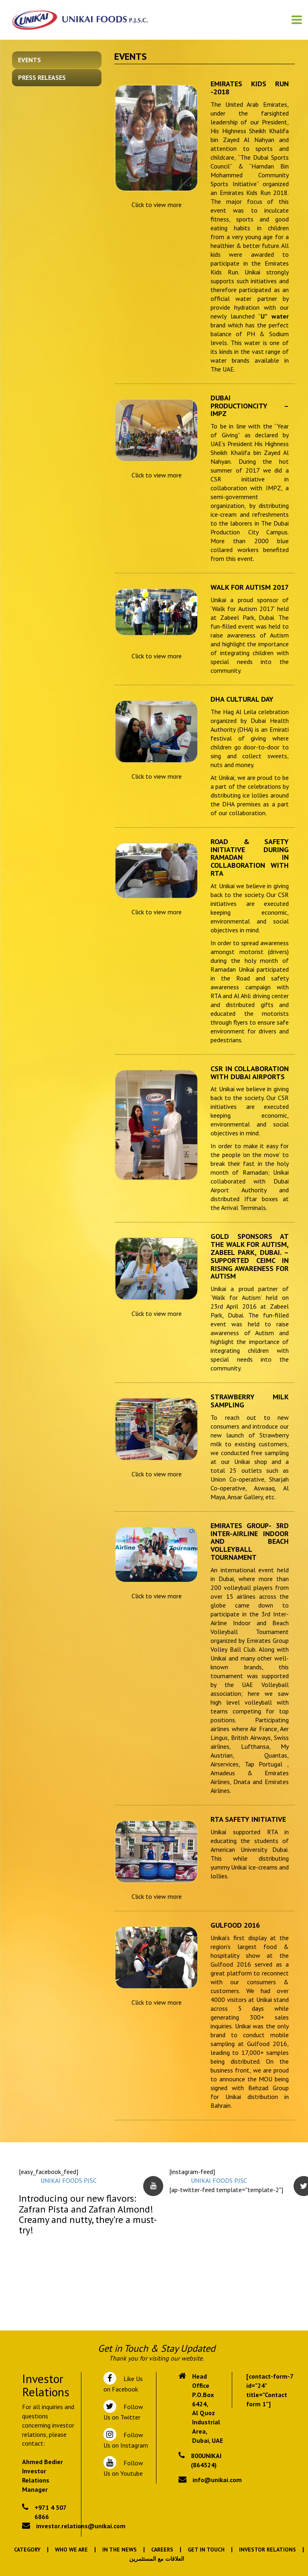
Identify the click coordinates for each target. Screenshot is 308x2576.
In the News (119, 2549)
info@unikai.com (217, 2480)
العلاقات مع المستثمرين (156, 2558)
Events (29, 60)
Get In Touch (206, 2549)
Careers (162, 2549)
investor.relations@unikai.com (81, 2526)
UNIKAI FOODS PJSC (69, 2180)
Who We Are (71, 2549)
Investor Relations (267, 2549)
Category (27, 2549)
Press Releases (42, 77)
